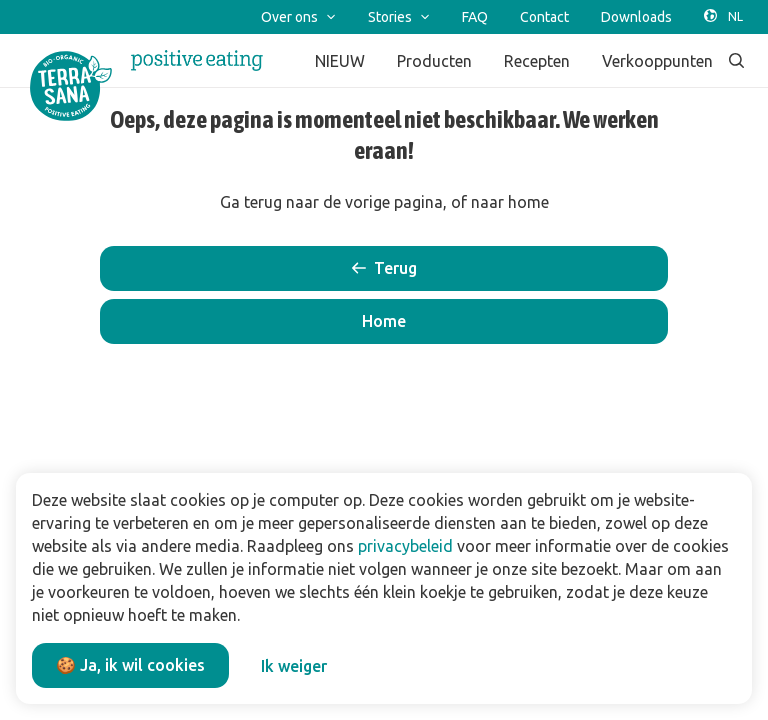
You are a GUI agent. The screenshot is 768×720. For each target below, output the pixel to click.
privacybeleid (405, 546)
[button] (384, 321)
